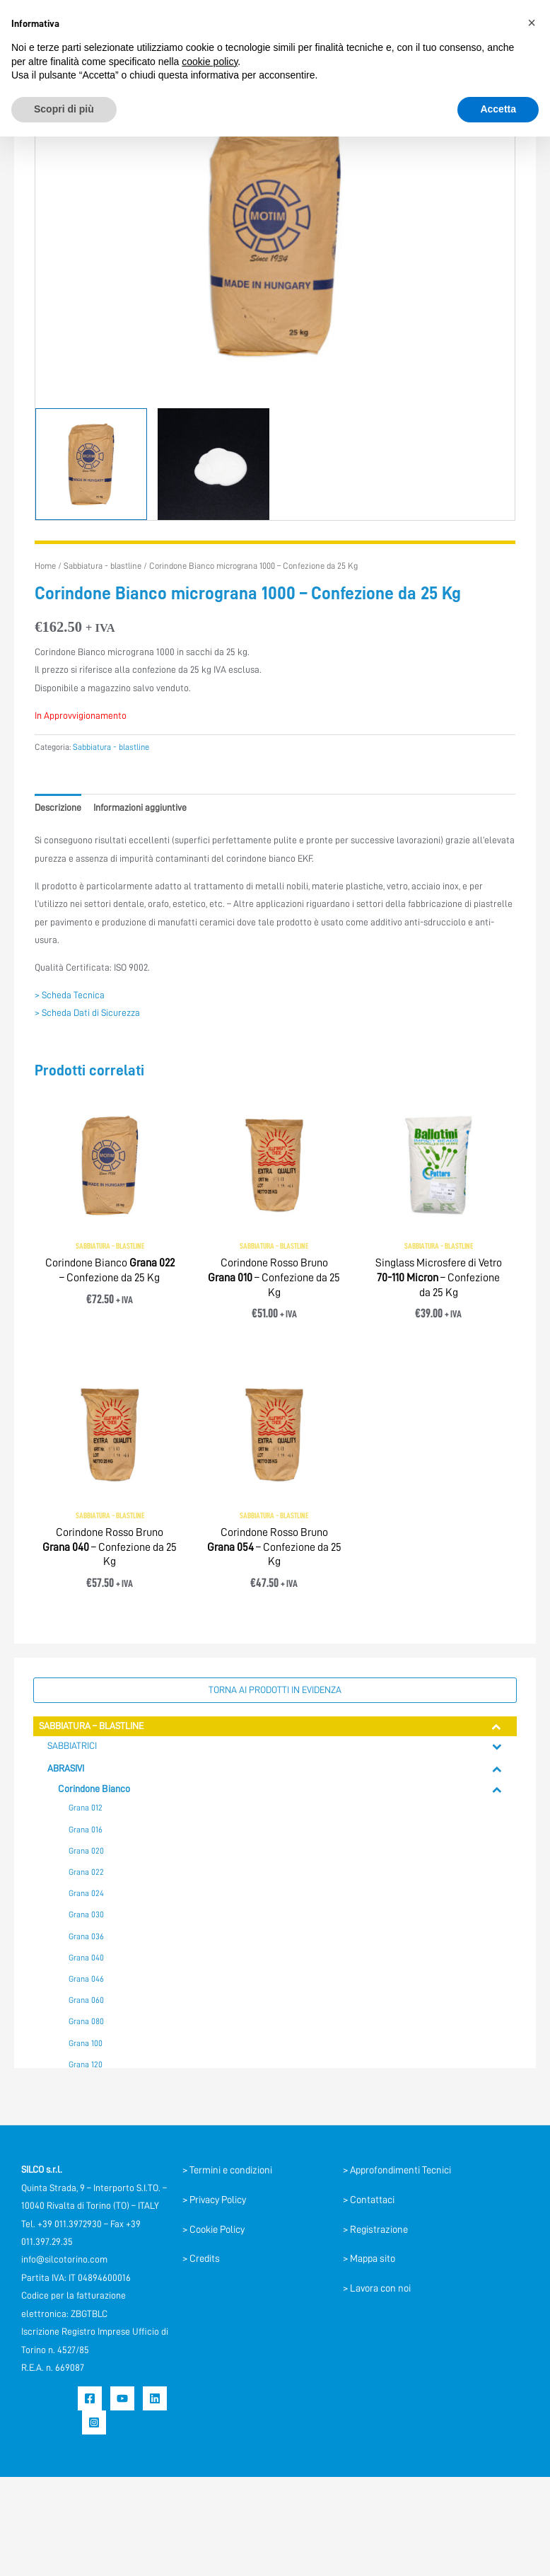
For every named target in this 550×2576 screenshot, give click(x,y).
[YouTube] (122, 2398)
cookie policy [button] (210, 61)
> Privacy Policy (214, 2200)
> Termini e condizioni (227, 2170)
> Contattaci (368, 2200)
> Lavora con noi (377, 2288)
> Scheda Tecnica (70, 995)
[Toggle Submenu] (497, 1726)
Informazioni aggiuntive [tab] (140, 807)
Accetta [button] (498, 109)
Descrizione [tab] (58, 807)
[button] (531, 22)
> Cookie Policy (213, 2229)
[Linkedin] (155, 2398)
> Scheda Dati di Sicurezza (87, 1012)
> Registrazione (375, 2229)
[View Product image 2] (213, 464)
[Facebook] (90, 2398)
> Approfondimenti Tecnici (397, 2170)
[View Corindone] (91, 464)
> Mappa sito (369, 2258)
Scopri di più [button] (64, 109)
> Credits (201, 2258)
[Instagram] (94, 2422)
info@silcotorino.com (64, 2259)
